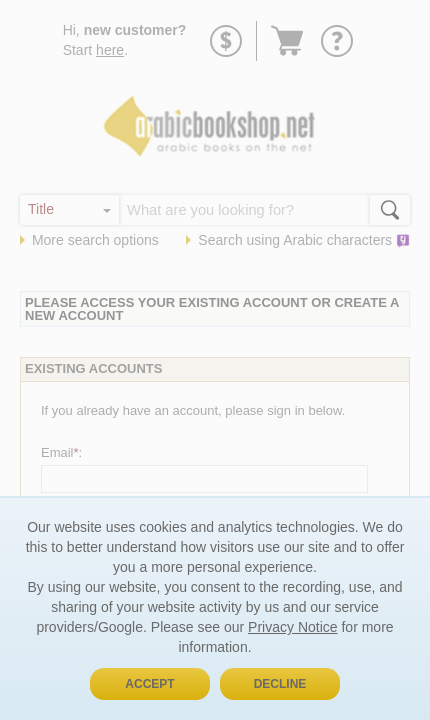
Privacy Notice (292, 627)
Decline (280, 684)
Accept (149, 684)
